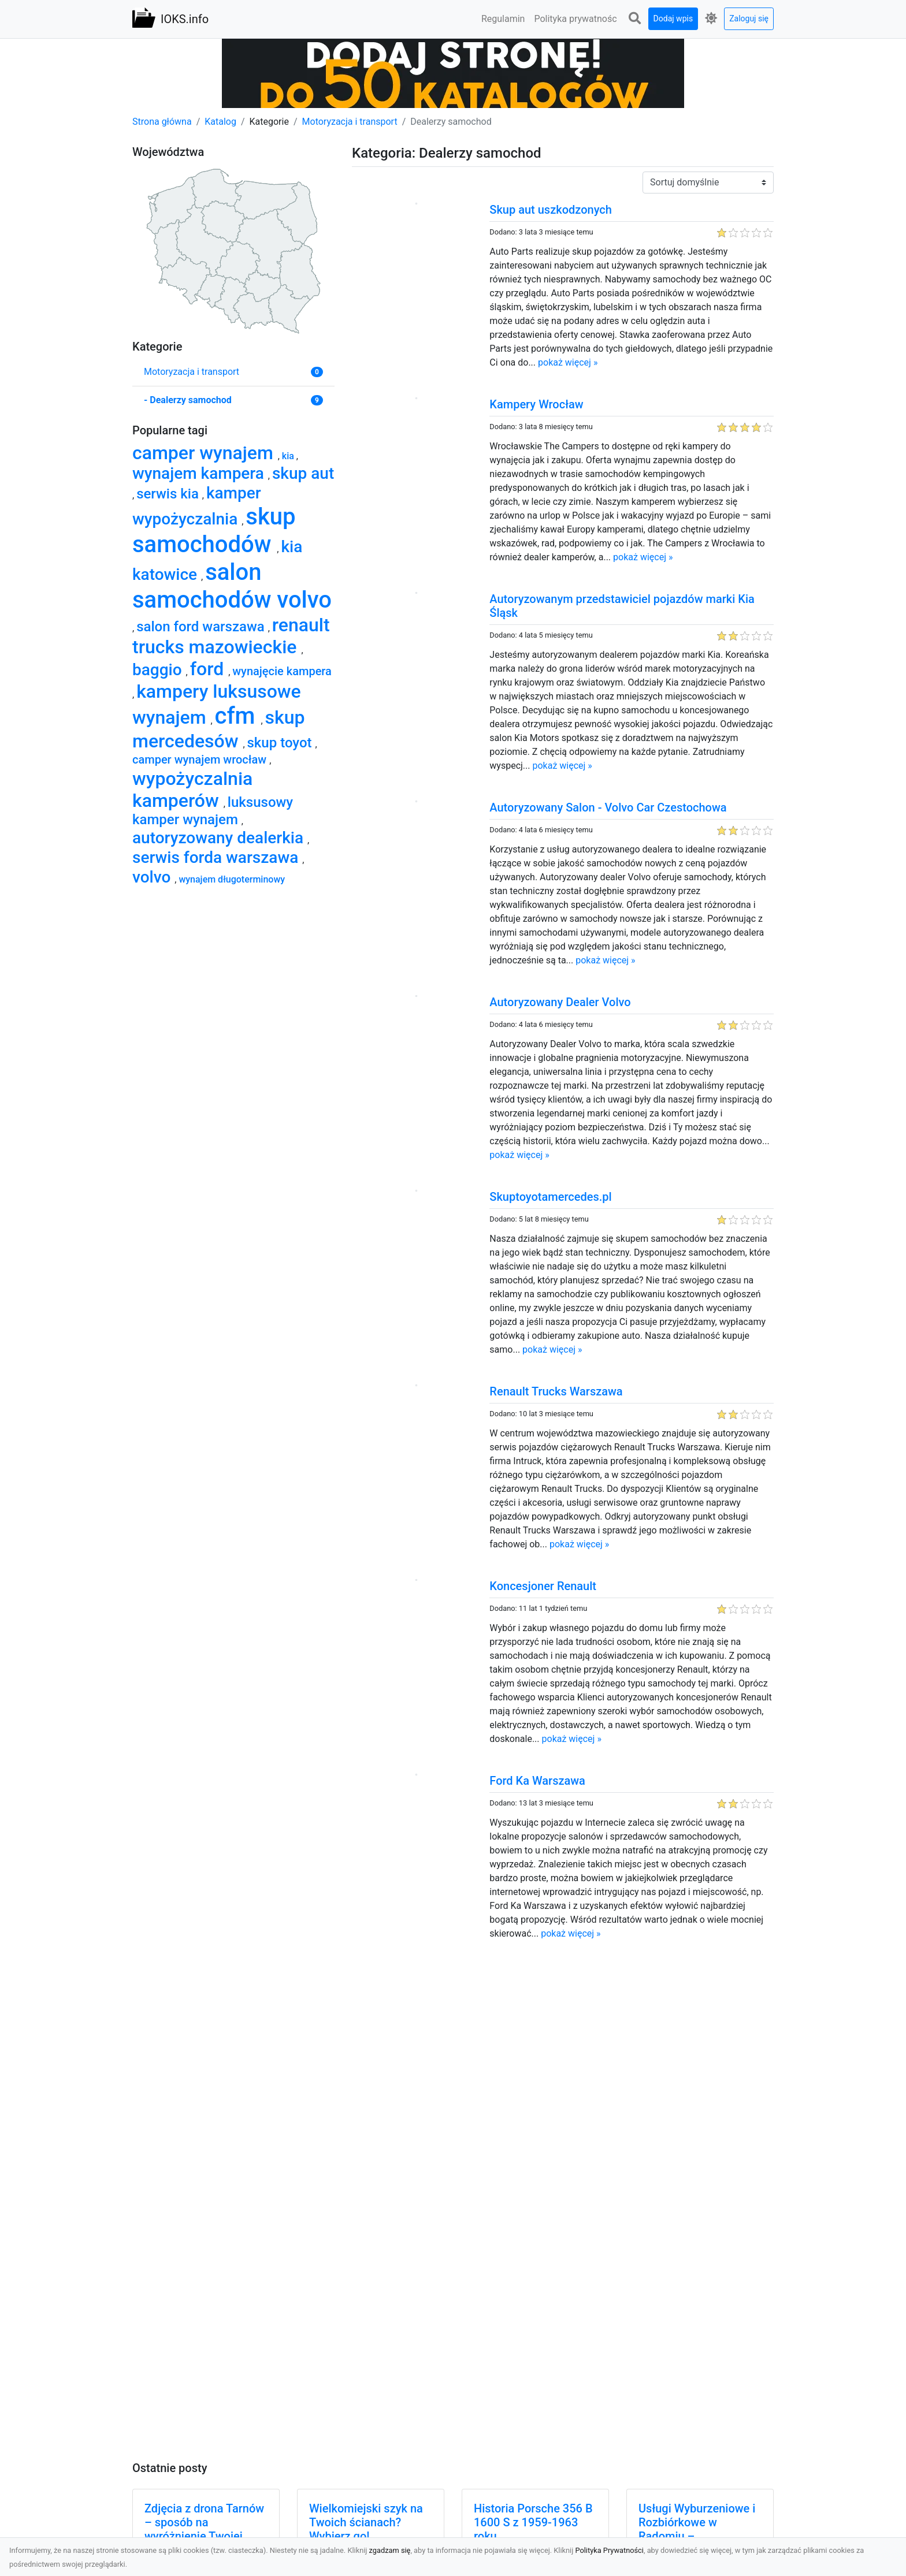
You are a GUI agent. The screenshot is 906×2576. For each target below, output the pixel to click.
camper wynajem (205, 453)
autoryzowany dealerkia (219, 837)
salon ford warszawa (202, 627)
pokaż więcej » (567, 362)
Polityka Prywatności (609, 2550)
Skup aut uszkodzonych (550, 210)
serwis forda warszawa (217, 857)
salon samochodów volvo (232, 586)
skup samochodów (214, 530)
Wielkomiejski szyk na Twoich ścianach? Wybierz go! (366, 2522)
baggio (159, 669)
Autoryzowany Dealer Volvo (559, 1002)
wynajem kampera (200, 473)
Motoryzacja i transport (350, 121)
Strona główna (162, 121)
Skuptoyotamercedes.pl (550, 1197)
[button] (635, 19)
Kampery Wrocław (536, 404)
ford (209, 669)
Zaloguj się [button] (748, 18)
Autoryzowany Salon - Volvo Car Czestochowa (607, 807)
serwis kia (169, 494)
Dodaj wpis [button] (673, 18)
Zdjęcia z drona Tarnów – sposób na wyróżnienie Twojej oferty (204, 2529)
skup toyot (281, 743)
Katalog (220, 121)
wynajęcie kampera (282, 671)
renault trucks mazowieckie (231, 636)
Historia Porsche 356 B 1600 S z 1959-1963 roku (533, 2522)
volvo (153, 877)
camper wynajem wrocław (200, 759)
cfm (238, 715)
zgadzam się (390, 2550)
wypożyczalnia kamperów (192, 789)
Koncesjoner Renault (542, 1586)
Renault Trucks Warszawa (555, 1391)
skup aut (303, 473)
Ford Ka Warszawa (537, 1781)
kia (289, 456)
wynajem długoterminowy (232, 879)
